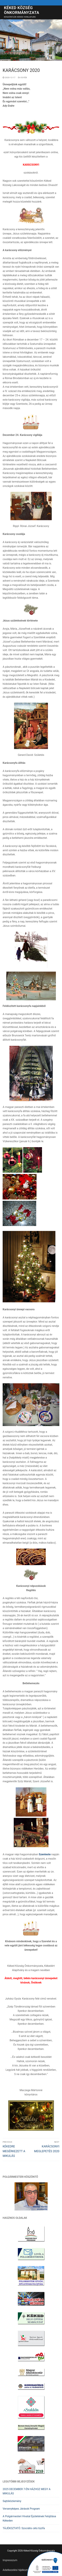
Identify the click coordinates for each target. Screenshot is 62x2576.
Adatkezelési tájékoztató (17, 2570)
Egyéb (22, 77)
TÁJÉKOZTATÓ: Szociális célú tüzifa (24, 2528)
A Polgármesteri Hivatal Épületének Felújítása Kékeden (29, 2518)
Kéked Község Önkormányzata (21, 10)
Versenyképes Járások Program (21, 2508)
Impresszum (10, 2560)
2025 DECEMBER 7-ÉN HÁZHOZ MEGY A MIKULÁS (26, 2491)
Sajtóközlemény (12, 2501)
